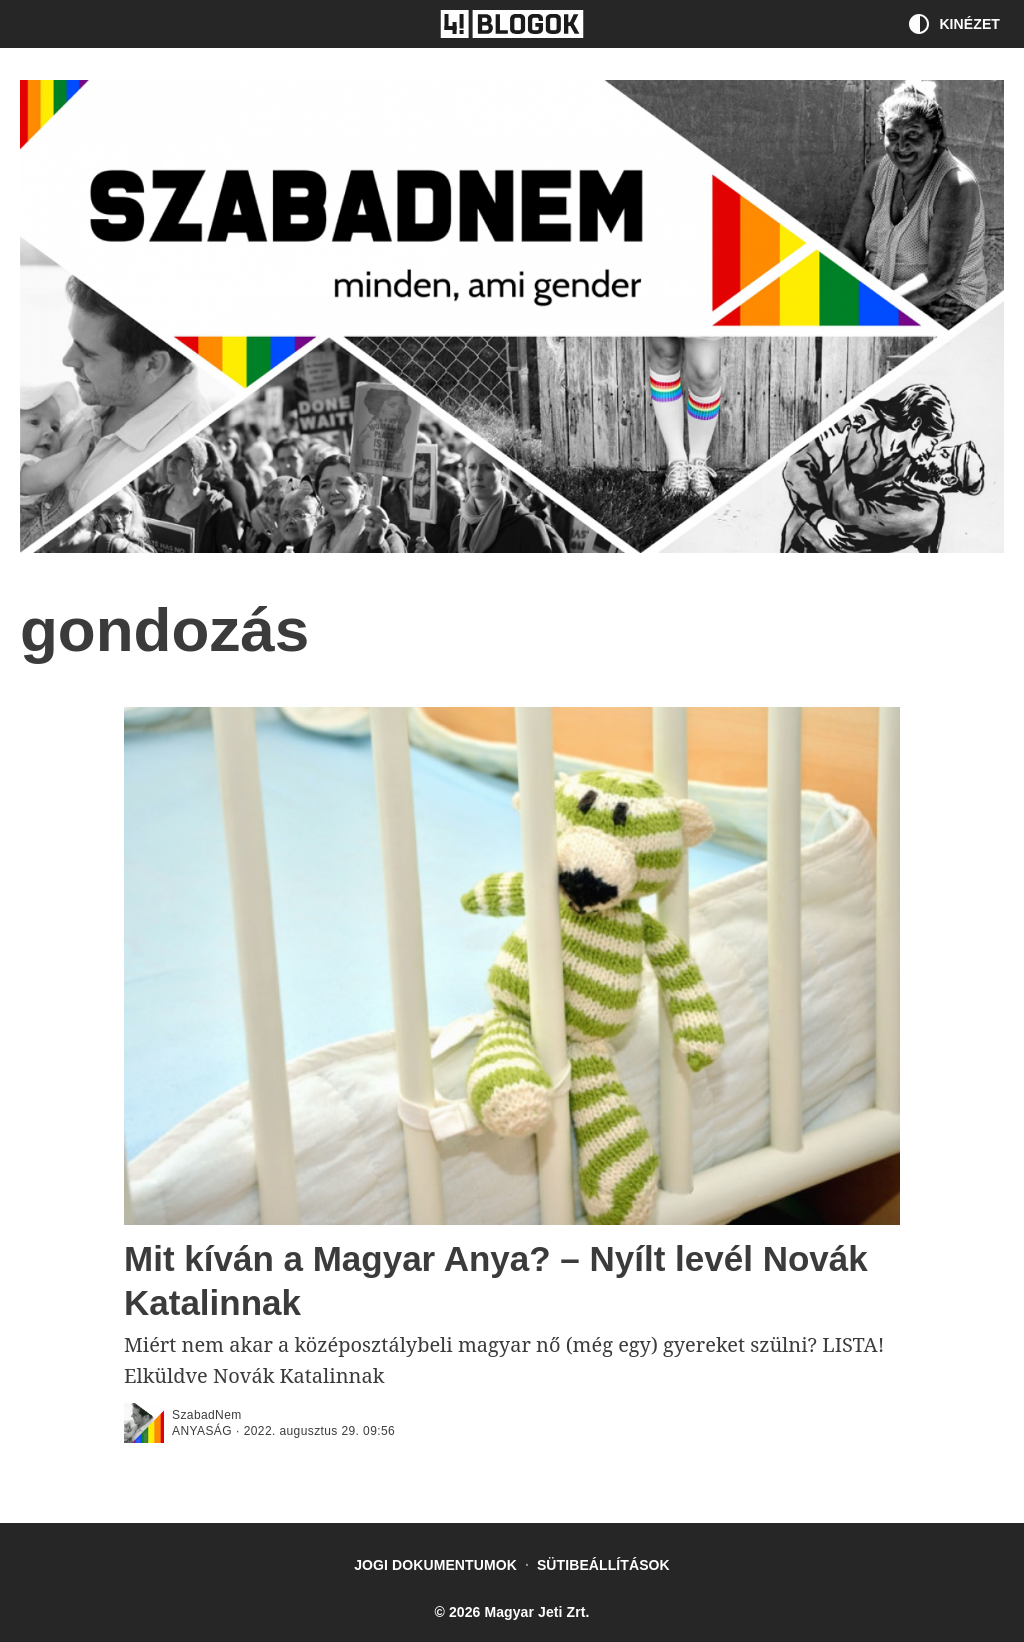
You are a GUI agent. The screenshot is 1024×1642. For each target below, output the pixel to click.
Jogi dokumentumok (435, 1565)
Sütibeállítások (603, 1565)
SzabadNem (207, 1415)
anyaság (202, 1431)
